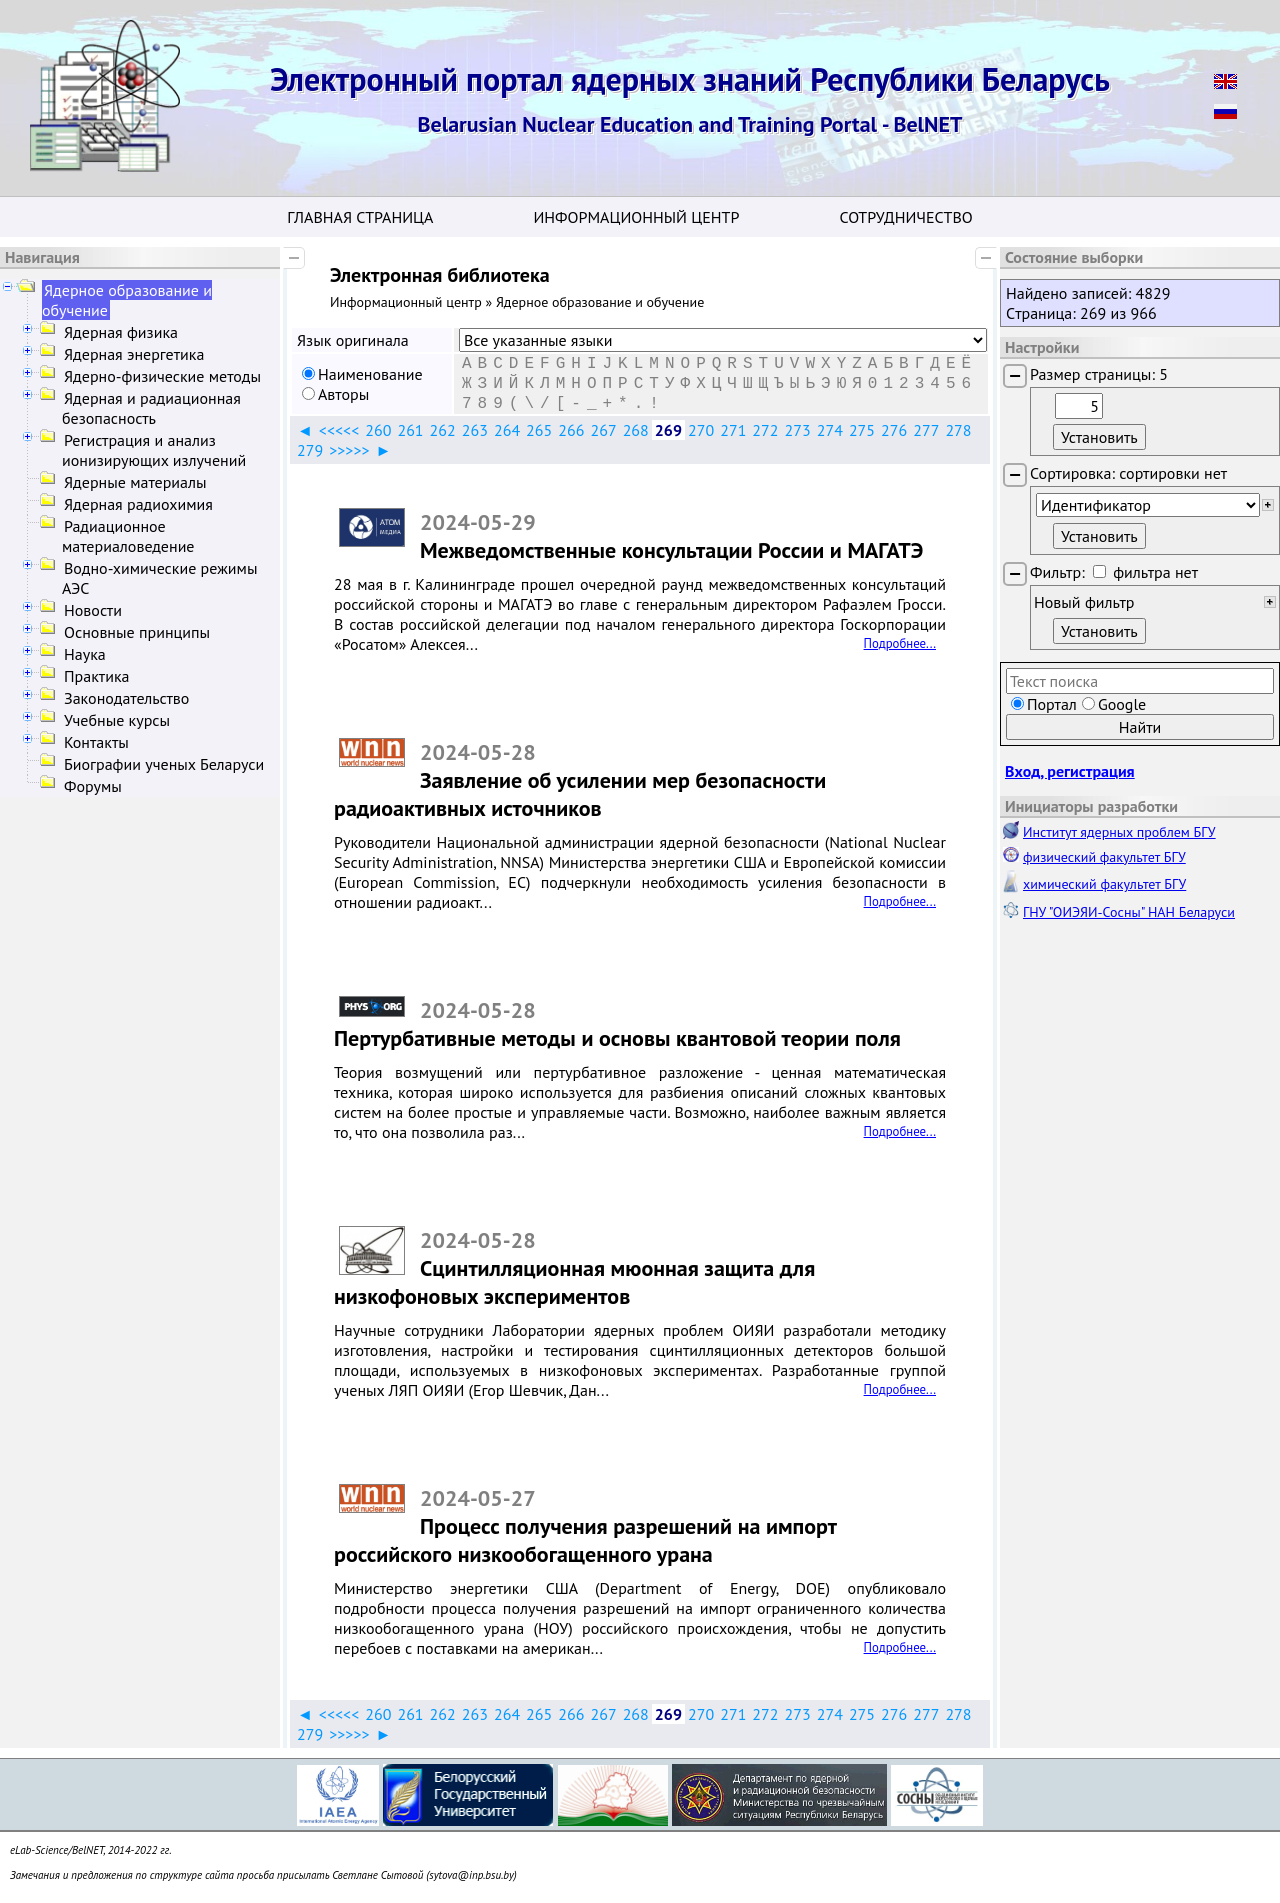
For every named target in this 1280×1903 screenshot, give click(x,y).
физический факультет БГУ (1104, 857)
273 (798, 430)
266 (571, 430)
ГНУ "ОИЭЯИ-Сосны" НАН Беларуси (1129, 912)
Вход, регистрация (1070, 771)
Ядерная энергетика (134, 354)
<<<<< (339, 430)
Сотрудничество (905, 217)
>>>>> (349, 450)
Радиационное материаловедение (128, 536)
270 (701, 430)
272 (765, 430)
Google (1122, 704)
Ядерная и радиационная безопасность (151, 408)
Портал (1052, 704)
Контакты (96, 742)
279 (310, 450)
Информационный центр (636, 217)
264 (507, 430)
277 (926, 430)
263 (475, 430)
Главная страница (360, 217)
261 (410, 430)
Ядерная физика (121, 332)
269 (668, 430)
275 (862, 430)
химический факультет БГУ (1104, 884)
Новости (93, 610)
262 (443, 430)
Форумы (93, 786)
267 (603, 430)
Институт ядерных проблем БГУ (1119, 832)
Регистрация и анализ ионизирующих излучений (154, 450)
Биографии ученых (164, 764)
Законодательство (126, 698)
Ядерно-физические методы (162, 376)
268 (636, 430)
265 (539, 430)
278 (958, 430)
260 (378, 430)
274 (830, 430)
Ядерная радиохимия (138, 504)
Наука (85, 654)
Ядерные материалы (135, 482)
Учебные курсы (117, 720)
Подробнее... (900, 643)
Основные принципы (137, 632)
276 (894, 430)
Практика (96, 676)
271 (733, 430)
